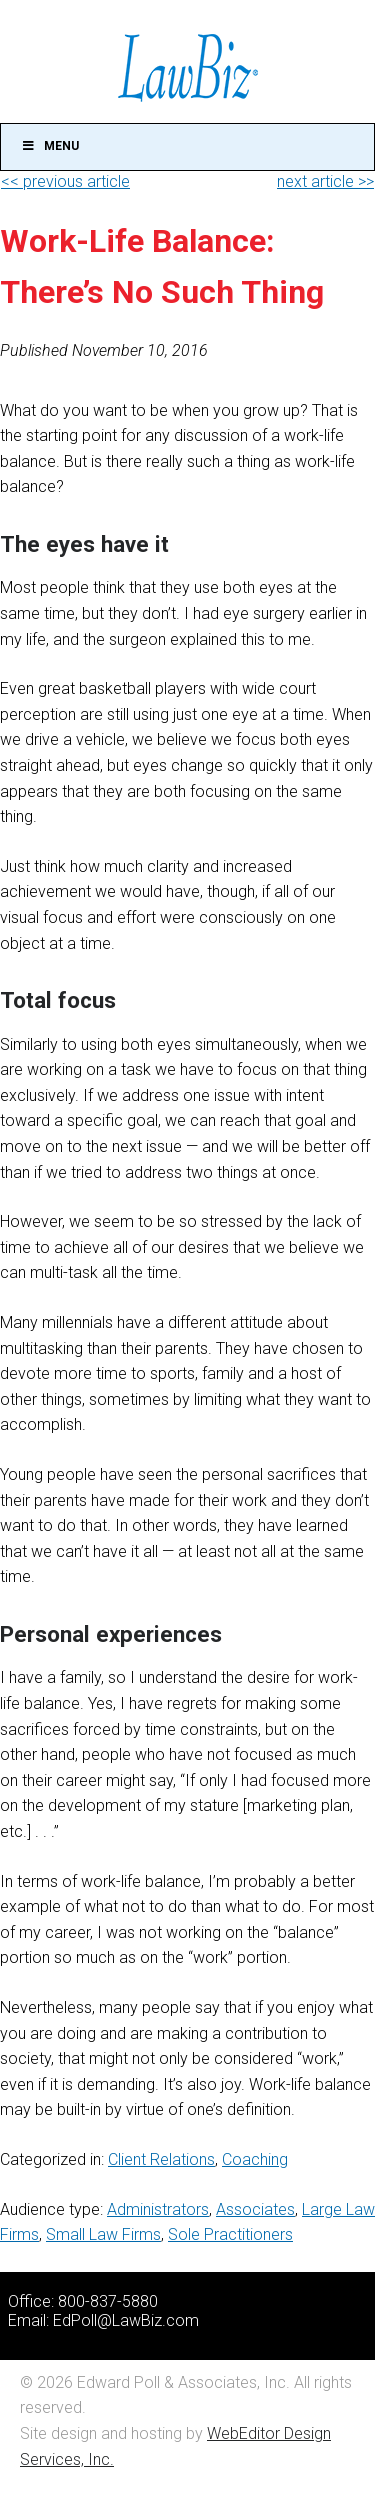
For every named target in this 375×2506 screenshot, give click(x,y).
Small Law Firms (103, 2234)
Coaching (255, 2159)
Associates (255, 2209)
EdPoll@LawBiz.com (126, 2320)
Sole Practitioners (230, 2234)
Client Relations (161, 2159)
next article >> (325, 181)
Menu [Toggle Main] (50, 146)
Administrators (158, 2209)
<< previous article (65, 181)
